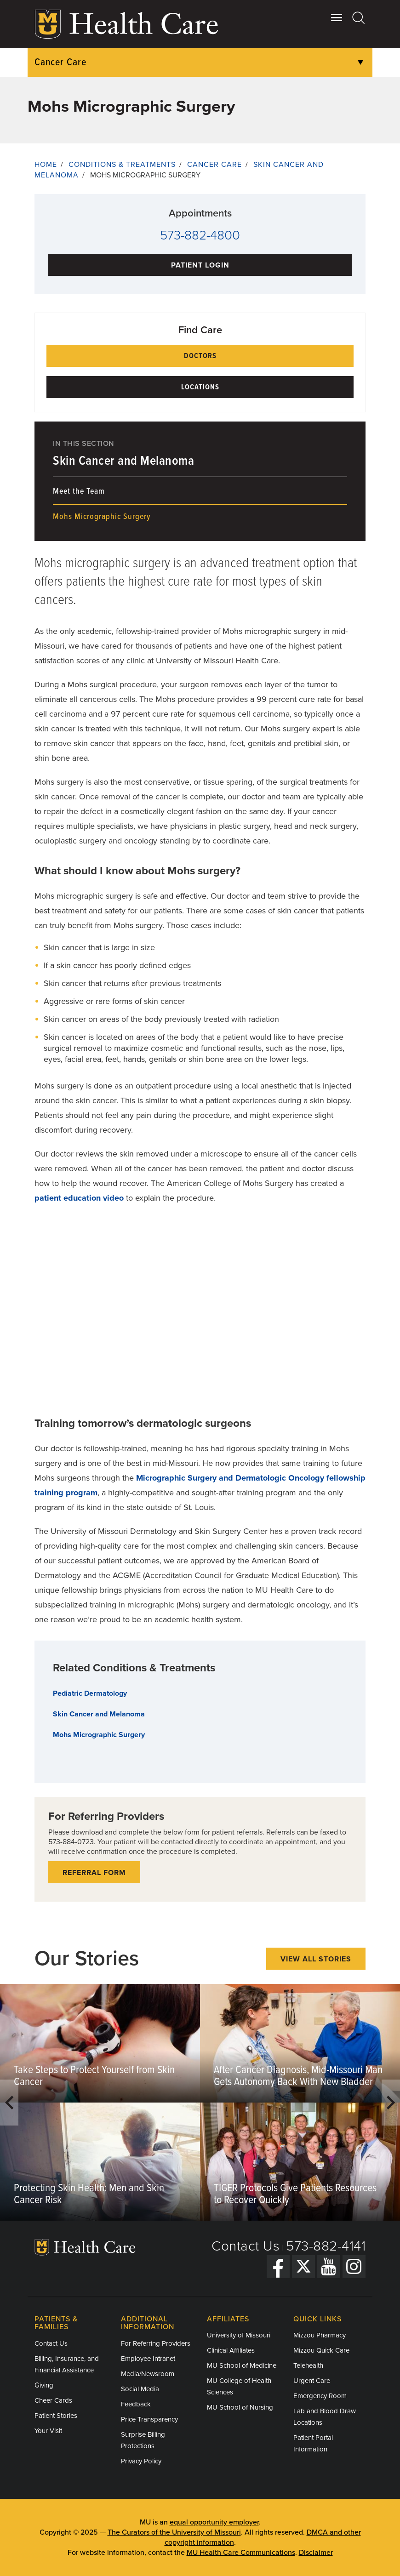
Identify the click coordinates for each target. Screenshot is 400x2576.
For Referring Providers (155, 2343)
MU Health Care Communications (241, 2552)
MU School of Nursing (240, 2407)
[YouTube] (328, 2266)
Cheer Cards (53, 2400)
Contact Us (245, 2246)
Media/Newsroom (147, 2374)
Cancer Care (60, 62)
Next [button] (391, 2103)
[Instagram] (354, 2266)
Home (45, 164)
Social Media (140, 2389)
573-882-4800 (200, 235)
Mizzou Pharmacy (319, 2335)
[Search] (359, 17)
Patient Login (200, 265)
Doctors (200, 356)
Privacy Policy (141, 2461)
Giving (43, 2385)
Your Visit (48, 2431)
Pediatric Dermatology (90, 1693)
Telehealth (308, 2365)
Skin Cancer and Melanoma (123, 461)
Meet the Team (79, 491)
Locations (200, 387)
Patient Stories (55, 2415)
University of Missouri (238, 2335)
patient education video (79, 1198)
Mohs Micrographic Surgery (102, 517)
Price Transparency (149, 2419)
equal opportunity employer (214, 2522)
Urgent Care (311, 2381)
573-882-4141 (326, 2246)
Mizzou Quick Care (321, 2350)
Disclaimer (316, 2552)
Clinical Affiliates (231, 2350)
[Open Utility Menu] (336, 17)
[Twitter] (303, 2266)
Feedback (136, 2404)
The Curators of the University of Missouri (174, 2532)
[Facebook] (278, 2266)
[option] (100, 2102)
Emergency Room (320, 2396)
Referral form (94, 1872)
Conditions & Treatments (122, 164)
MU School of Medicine (241, 2365)
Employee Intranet (148, 2358)
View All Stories (315, 1959)
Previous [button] (9, 2103)
